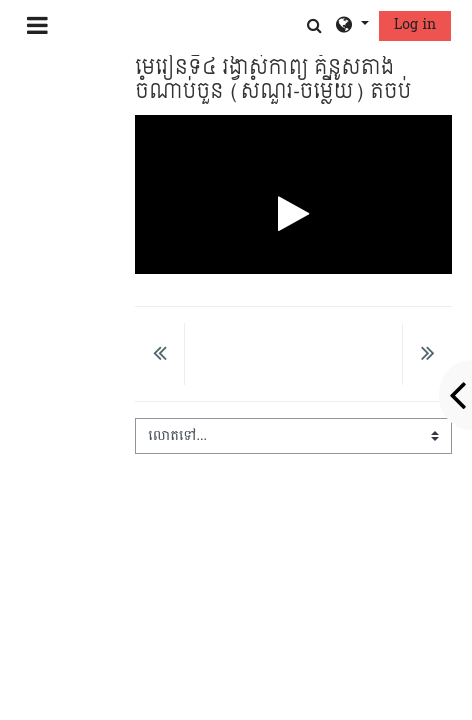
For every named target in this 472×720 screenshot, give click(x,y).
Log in (415, 24)
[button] (314, 25)
